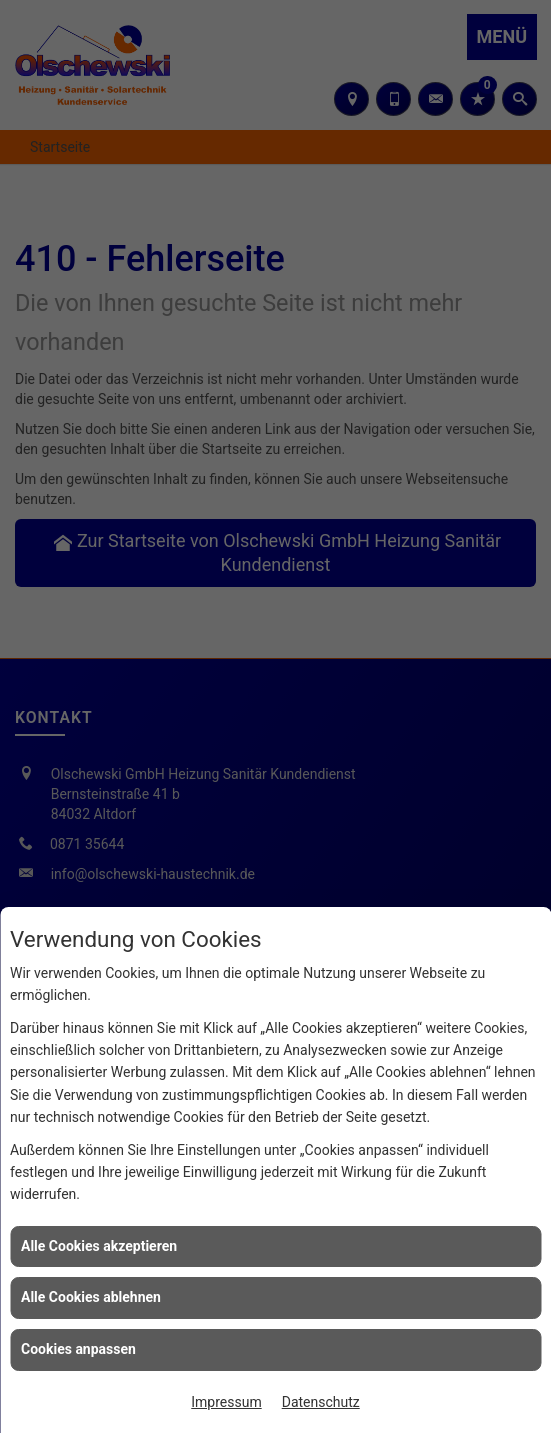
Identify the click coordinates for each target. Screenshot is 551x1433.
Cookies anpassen (78, 1349)
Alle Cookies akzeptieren (99, 1246)
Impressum (226, 1402)
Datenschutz (321, 1402)
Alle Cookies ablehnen (91, 1297)
